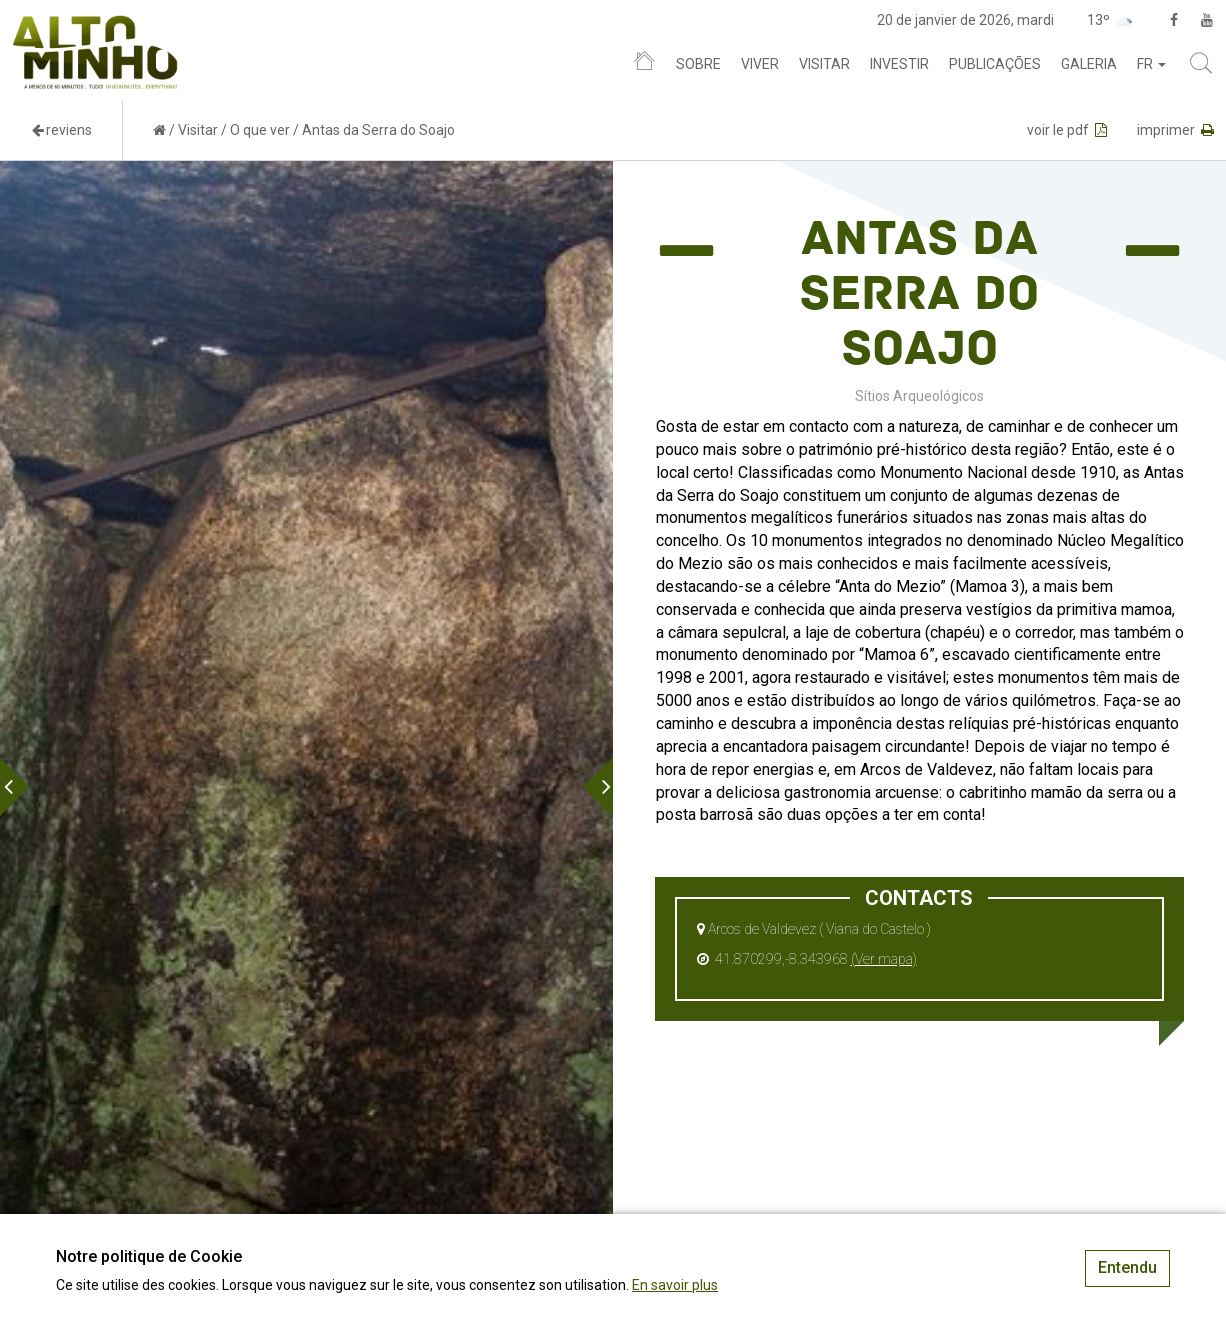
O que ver (260, 130)
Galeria (1089, 64)
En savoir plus (675, 1285)
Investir (899, 64)
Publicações (995, 64)
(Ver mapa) (884, 959)
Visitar (824, 64)
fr (1151, 64)
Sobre (698, 64)
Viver (760, 64)
